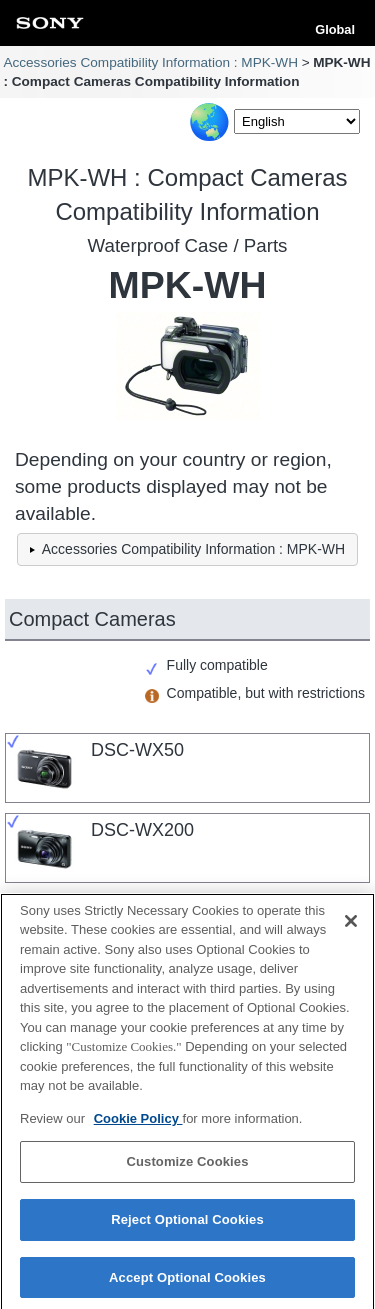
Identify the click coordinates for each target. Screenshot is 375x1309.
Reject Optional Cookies (187, 1225)
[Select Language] (297, 121)
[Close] (351, 927)
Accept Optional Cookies (187, 1283)
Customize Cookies (187, 1168)
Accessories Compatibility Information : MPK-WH (150, 62)
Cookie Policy (138, 1124)
